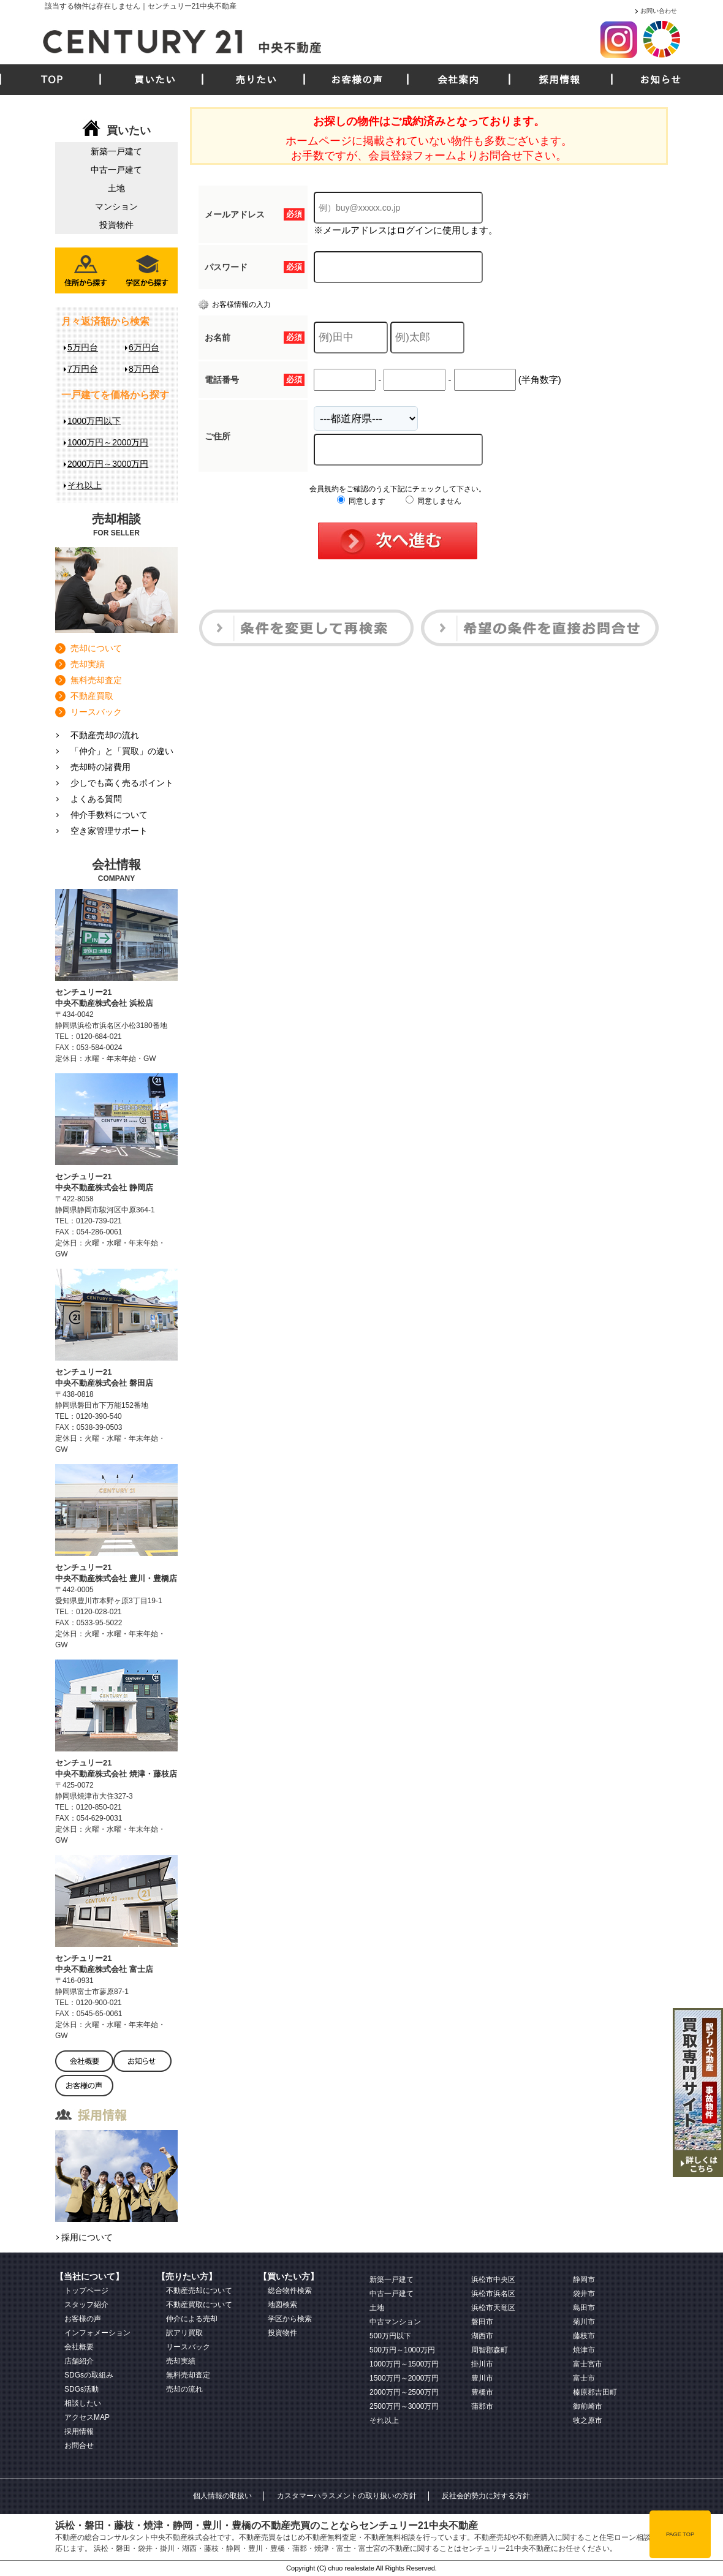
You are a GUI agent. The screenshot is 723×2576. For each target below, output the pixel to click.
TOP (52, 80)
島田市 (584, 2307)
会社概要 (79, 2347)
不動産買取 (91, 696)
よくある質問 (96, 799)
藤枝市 (584, 2336)
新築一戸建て (116, 151)
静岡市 (584, 2279)
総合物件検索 (290, 2290)
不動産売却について (199, 2290)
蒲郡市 (482, 2406)
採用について (87, 2237)
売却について (96, 648)
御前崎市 (587, 2406)
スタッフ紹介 (86, 2304)
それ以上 (84, 485)
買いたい (155, 80)
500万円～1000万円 (402, 2350)
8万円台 (144, 369)
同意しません (433, 501)
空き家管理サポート (109, 831)
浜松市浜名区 (493, 2293)
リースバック (96, 712)
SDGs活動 (81, 2389)
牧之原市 (587, 2420)
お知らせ (660, 80)
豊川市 (482, 2378)
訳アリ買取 (184, 2333)
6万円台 (144, 347)
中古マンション (395, 2321)
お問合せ (79, 2445)
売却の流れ (184, 2389)
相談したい (82, 2403)
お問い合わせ (658, 10)
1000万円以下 (94, 421)
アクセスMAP (87, 2417)
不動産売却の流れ (104, 735)
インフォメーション (97, 2333)
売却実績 (87, 664)
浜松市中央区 (493, 2279)
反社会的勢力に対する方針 (486, 2495)
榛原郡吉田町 (595, 2392)
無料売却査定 (96, 680)
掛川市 (482, 2364)
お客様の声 (357, 80)
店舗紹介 (79, 2361)
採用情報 (559, 80)
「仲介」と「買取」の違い (121, 751)
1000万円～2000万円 (107, 442)
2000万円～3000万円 (107, 464)
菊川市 (584, 2321)
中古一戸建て (116, 170)
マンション (116, 206)
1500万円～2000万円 (404, 2378)
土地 (116, 188)
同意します (361, 501)
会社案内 (458, 80)
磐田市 (482, 2321)
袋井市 (584, 2293)
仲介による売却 (192, 2318)
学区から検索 (290, 2318)
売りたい (256, 80)
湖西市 (482, 2336)
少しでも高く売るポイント (121, 783)
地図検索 (282, 2304)
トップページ (86, 2290)
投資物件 (116, 225)
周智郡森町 (489, 2350)
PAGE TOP (680, 2534)
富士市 (584, 2378)
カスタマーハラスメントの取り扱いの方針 (347, 2495)
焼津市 (584, 2350)
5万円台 (82, 347)
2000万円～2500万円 (404, 2392)
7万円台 (82, 369)
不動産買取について (199, 2304)
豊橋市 (482, 2392)
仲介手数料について (109, 815)
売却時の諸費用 (100, 767)
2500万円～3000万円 (404, 2406)
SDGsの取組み (88, 2375)
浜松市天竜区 (493, 2307)
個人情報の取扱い (222, 2495)
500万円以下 (390, 2336)
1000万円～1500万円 (404, 2364)
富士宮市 (587, 2364)
